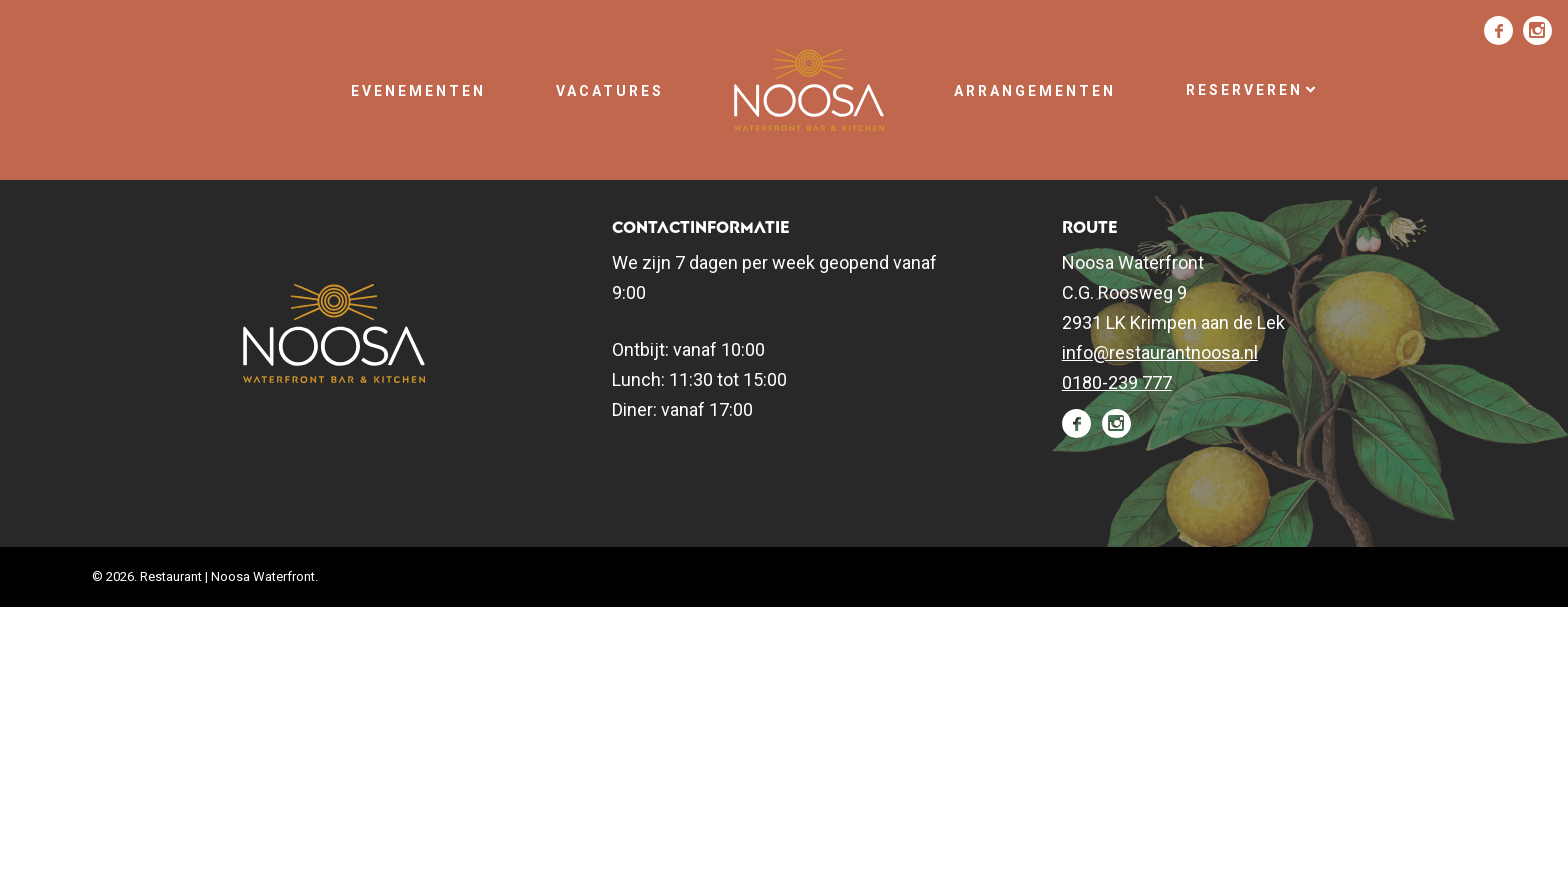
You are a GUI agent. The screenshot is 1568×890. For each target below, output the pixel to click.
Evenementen (418, 91)
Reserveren (1252, 90)
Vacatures (610, 91)
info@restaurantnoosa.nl (1160, 352)
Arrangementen (1035, 91)
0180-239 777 (1117, 382)
